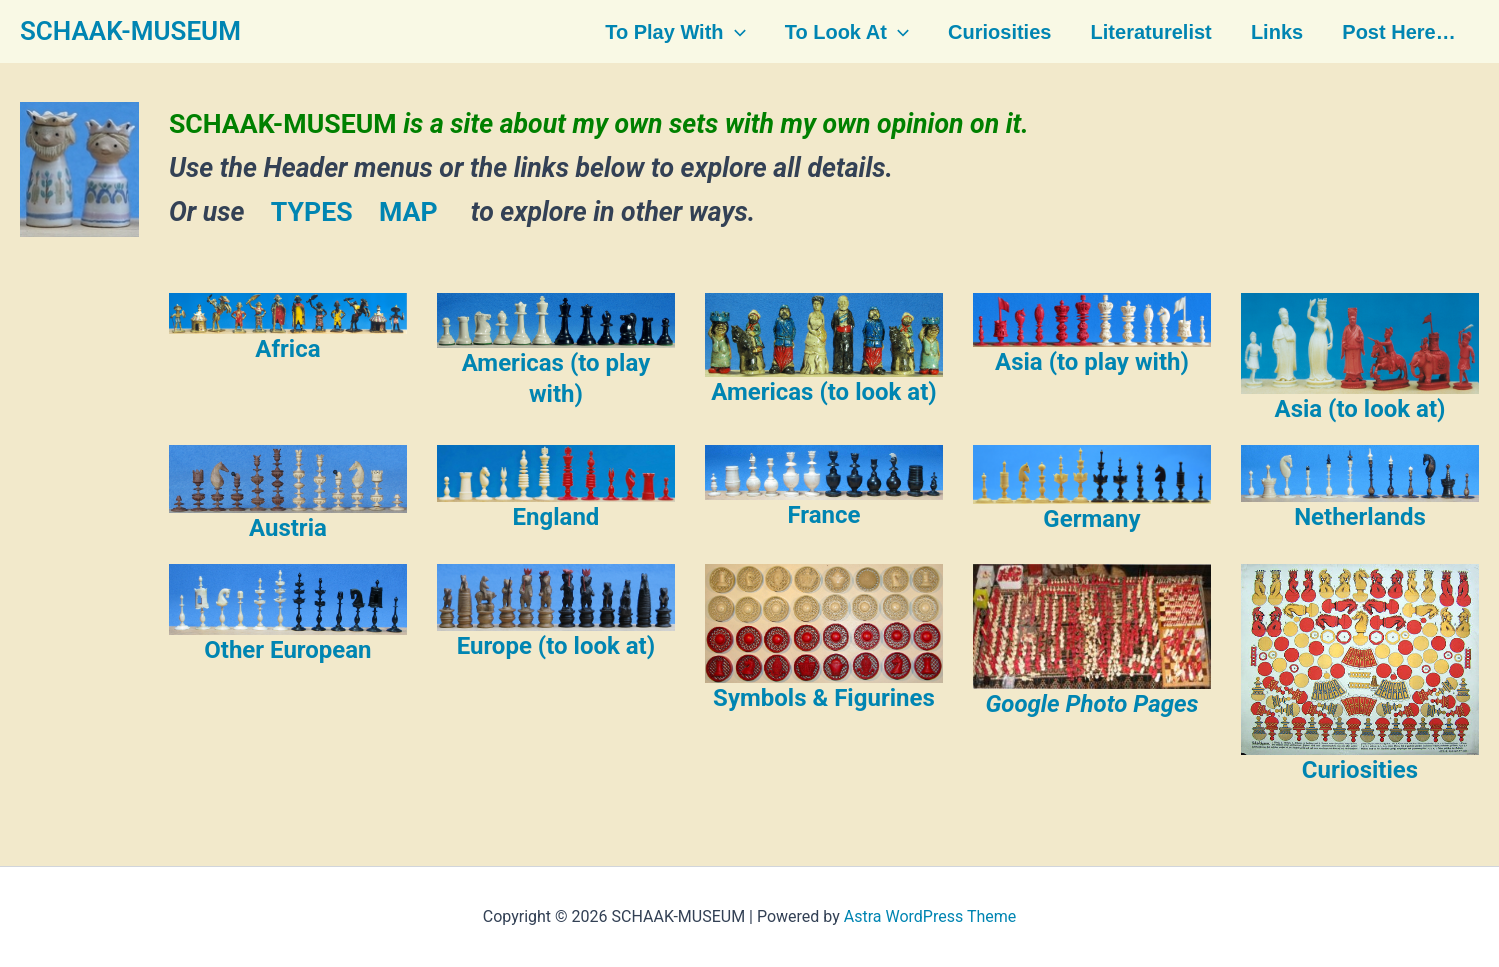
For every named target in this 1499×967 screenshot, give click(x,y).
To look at (847, 32)
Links (1273, 32)
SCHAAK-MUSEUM (130, 31)
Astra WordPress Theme (930, 916)
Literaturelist (1148, 32)
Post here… (1394, 32)
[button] (736, 32)
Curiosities (998, 32)
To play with (676, 32)
